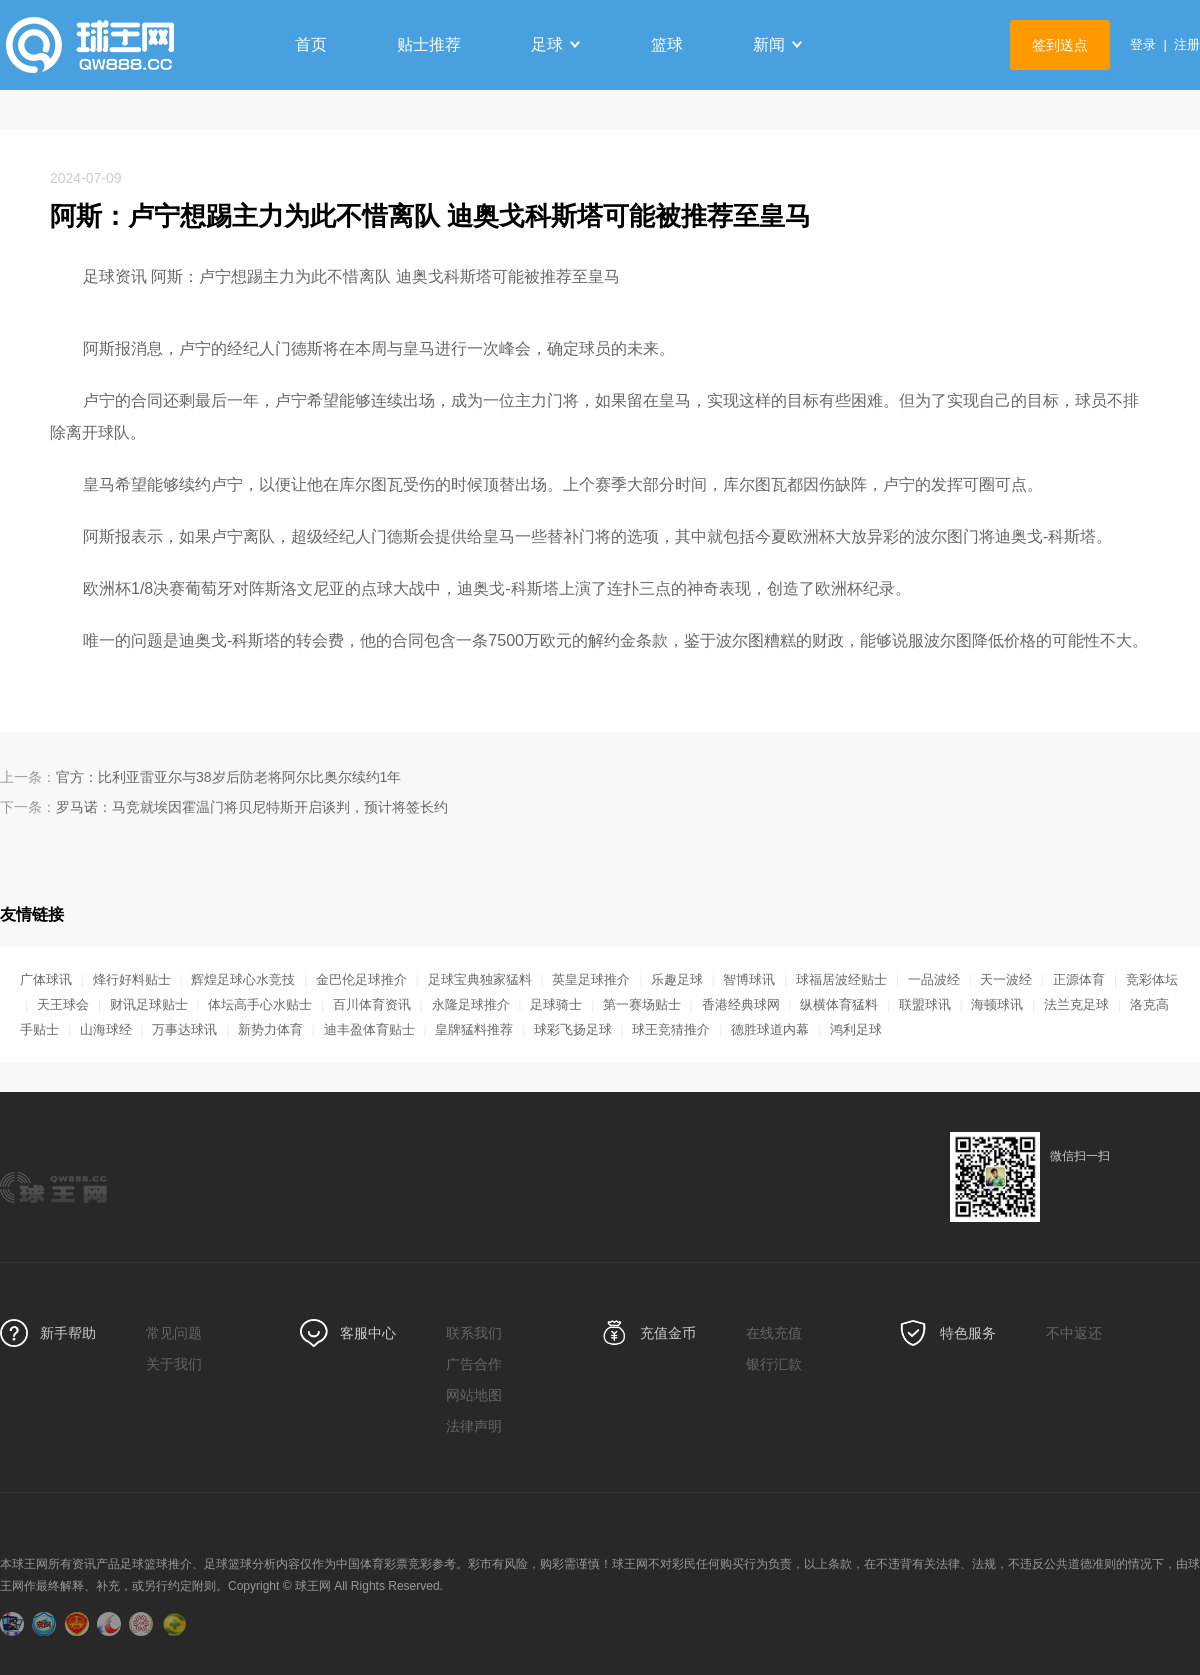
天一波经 (1006, 979)
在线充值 (774, 1333)
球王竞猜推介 (671, 1029)
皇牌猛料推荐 (474, 1029)
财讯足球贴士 (149, 1004)
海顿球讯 (997, 1004)
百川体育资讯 (372, 1004)
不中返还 (1074, 1333)
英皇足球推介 (591, 979)
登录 (1143, 44)
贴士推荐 (429, 44)
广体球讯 (46, 979)
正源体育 (1079, 979)
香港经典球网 (741, 1004)
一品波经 (934, 979)
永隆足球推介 (471, 1004)
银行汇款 (774, 1364)
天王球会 (63, 1004)
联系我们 (474, 1333)
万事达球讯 (184, 1029)
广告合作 (474, 1364)
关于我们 (174, 1364)
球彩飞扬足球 (573, 1029)
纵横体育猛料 (839, 1004)
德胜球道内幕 (770, 1029)
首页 (311, 44)
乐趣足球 (677, 979)
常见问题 (174, 1333)
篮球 (667, 44)
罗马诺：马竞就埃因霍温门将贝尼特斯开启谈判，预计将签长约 (252, 807)
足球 (556, 44)
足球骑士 (556, 1004)
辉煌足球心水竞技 (243, 979)
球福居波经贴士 (841, 979)
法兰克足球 (1076, 1004)
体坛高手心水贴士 (260, 1004)
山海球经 (106, 1029)
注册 (1187, 44)
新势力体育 (270, 1029)
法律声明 (474, 1426)
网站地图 (474, 1395)
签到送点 (1060, 45)
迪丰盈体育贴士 (369, 1029)
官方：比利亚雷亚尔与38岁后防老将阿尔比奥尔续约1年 (228, 777)
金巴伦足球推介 (361, 979)
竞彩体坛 (1152, 979)
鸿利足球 (856, 1029)
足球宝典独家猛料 (480, 979)
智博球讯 (749, 979)
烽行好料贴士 (132, 979)
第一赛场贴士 (642, 1004)
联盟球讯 (925, 1004)
